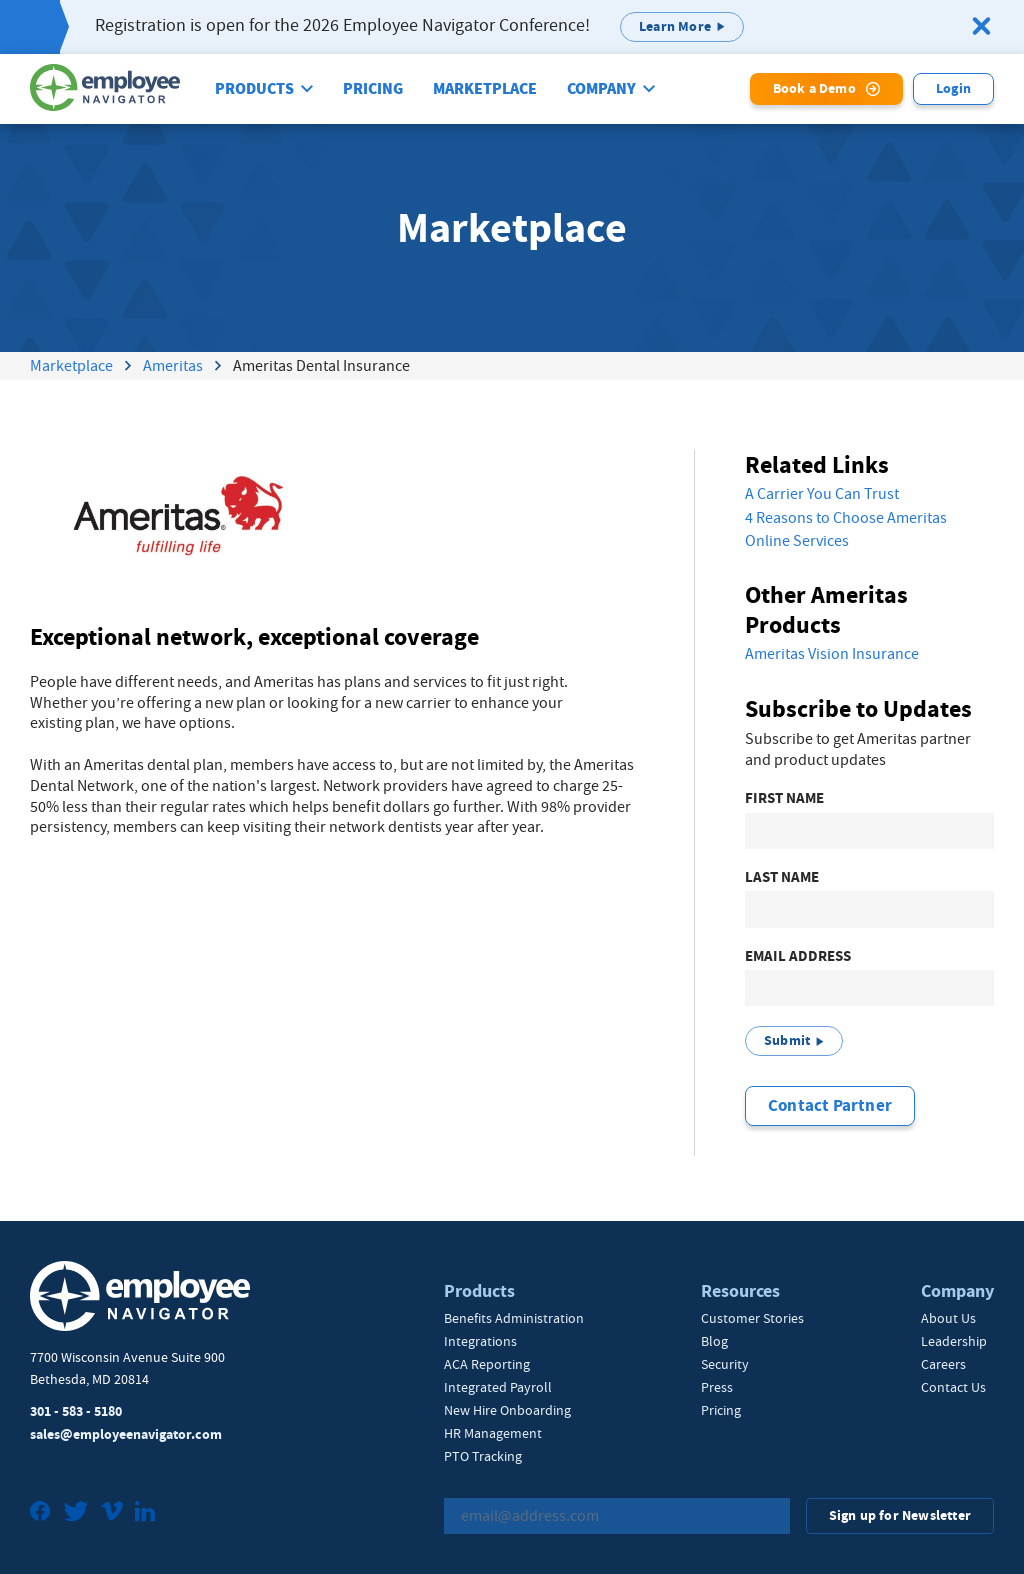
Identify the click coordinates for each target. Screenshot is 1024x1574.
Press (717, 1387)
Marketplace (485, 89)
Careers (943, 1364)
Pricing (373, 89)
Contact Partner (830, 1105)
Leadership (954, 1341)
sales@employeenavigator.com (126, 1434)
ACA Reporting (487, 1364)
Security (725, 1364)
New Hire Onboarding (507, 1410)
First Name (784, 798)
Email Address (798, 956)
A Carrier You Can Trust (822, 494)
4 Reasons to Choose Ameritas (846, 518)
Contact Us (953, 1387)
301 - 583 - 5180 (76, 1411)
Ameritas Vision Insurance (832, 654)
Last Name (782, 877)
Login (953, 88)
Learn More (675, 26)
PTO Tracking (483, 1456)
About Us (948, 1318)
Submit (787, 1040)
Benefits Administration (514, 1318)
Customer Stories (752, 1318)
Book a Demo (814, 88)
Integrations (480, 1341)
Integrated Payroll (498, 1387)
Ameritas (173, 366)
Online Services (797, 541)
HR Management (493, 1433)
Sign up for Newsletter (900, 1515)
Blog (714, 1341)
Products (254, 89)
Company (601, 89)
